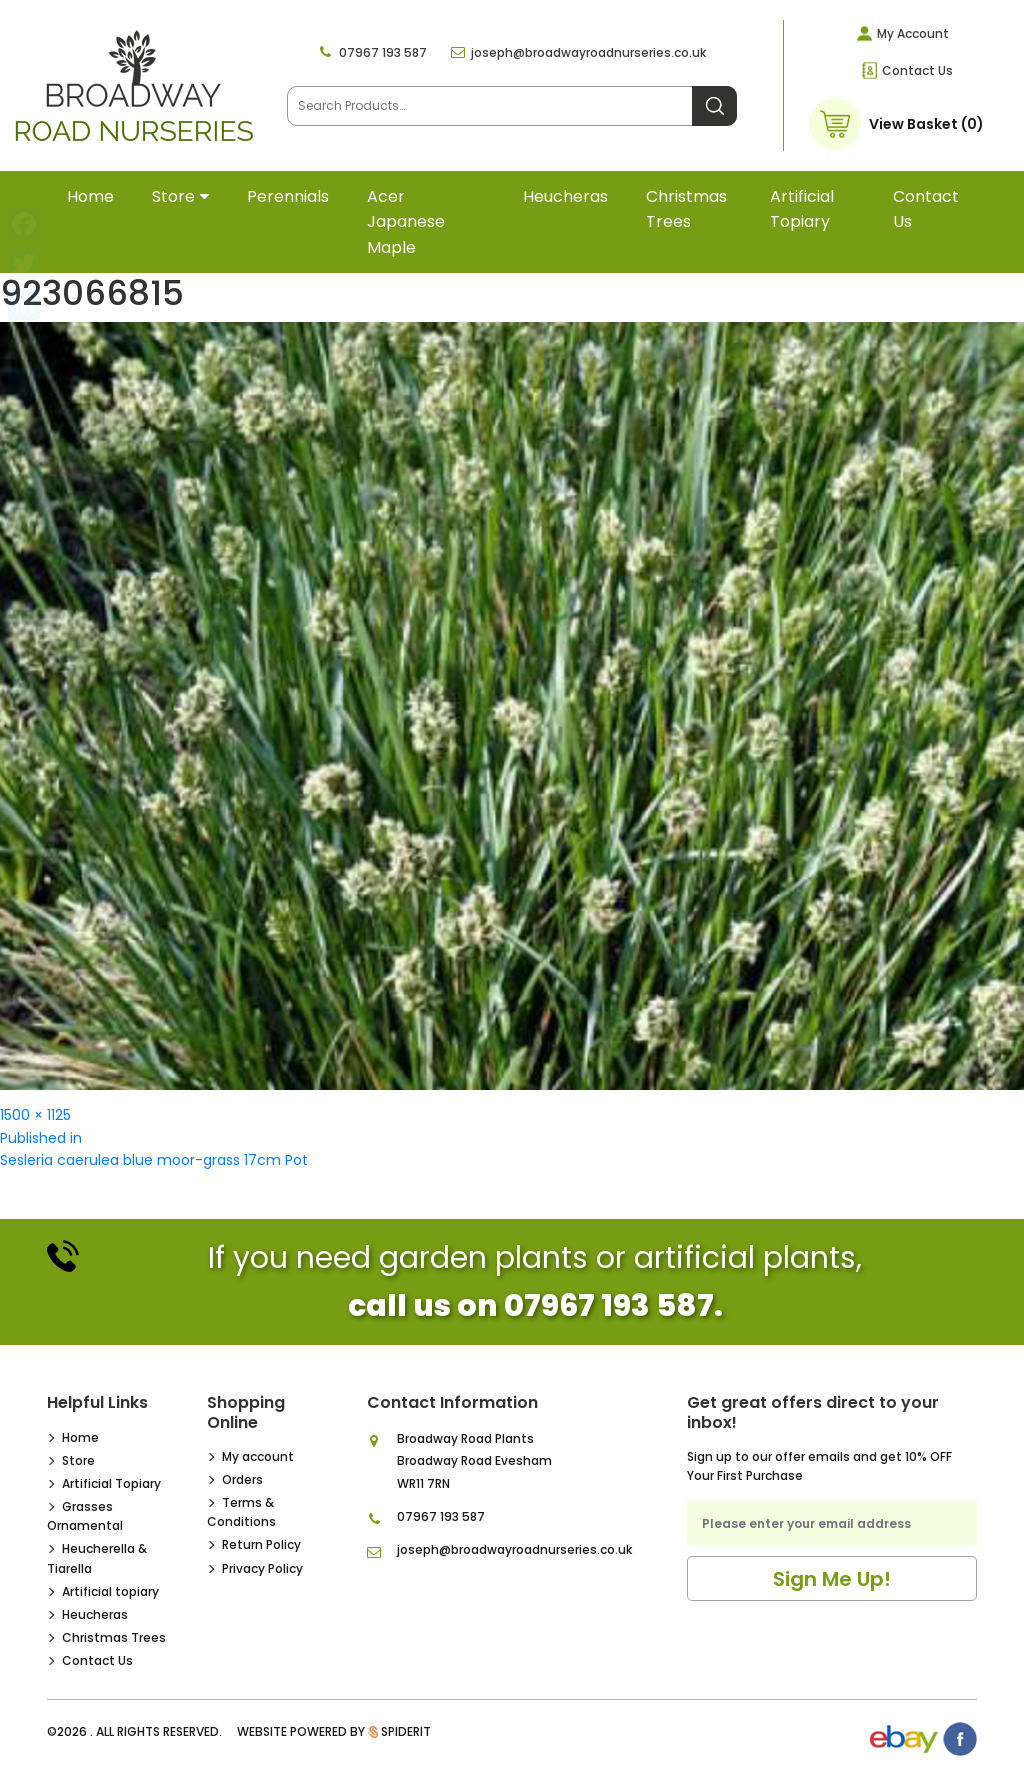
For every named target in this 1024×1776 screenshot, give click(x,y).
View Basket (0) (926, 124)
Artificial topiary (802, 209)
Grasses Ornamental (85, 1516)
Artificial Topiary (111, 1483)
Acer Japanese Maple (406, 222)
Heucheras (565, 196)
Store (173, 196)
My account (258, 1456)
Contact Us (917, 70)
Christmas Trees (686, 209)
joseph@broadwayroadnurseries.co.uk (588, 52)
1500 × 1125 (35, 1115)
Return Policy (261, 1544)
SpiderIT (406, 1731)
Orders (242, 1479)
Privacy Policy (262, 1568)
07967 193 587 (383, 52)
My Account (913, 33)
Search (714, 106)
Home (90, 196)
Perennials (288, 196)
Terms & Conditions (241, 1512)
